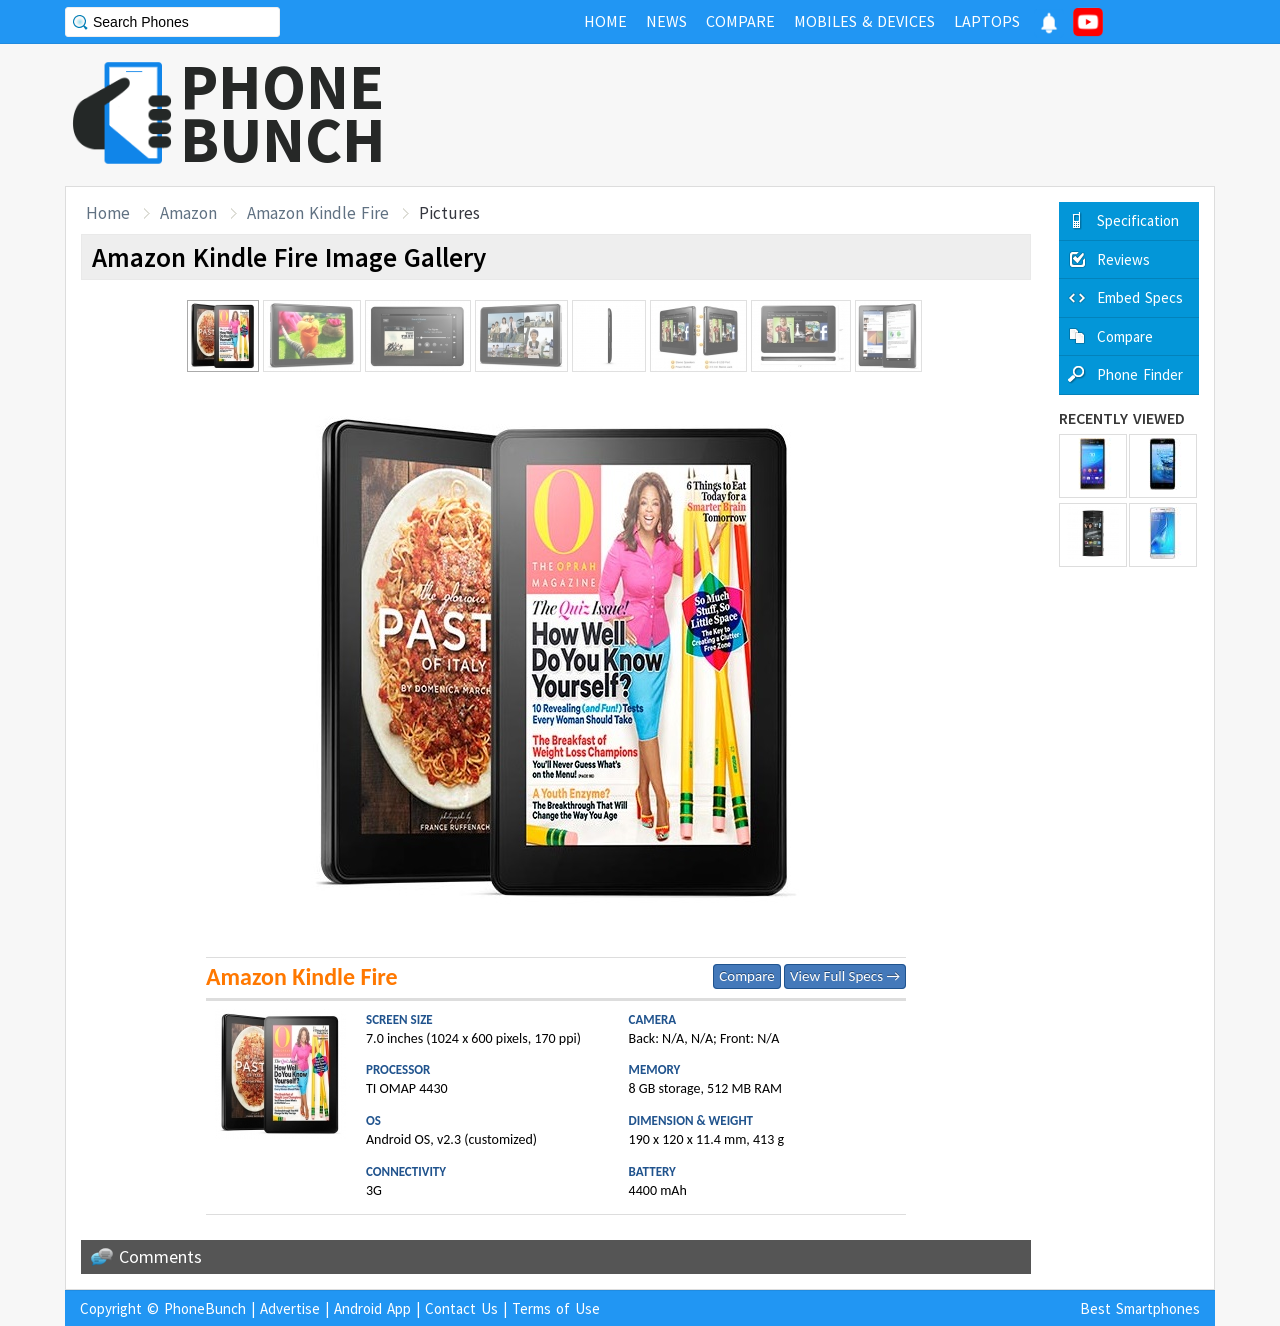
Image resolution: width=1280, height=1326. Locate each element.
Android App (372, 1308)
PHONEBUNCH (283, 113)
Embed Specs (1140, 297)
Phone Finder (1140, 374)
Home (108, 213)
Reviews (1123, 259)
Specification (1138, 220)
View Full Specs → (845, 976)
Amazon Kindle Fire (318, 213)
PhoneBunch (205, 1308)
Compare (746, 976)
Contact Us (461, 1308)
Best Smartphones (1140, 1308)
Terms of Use (556, 1308)
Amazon (188, 213)
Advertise (290, 1308)
